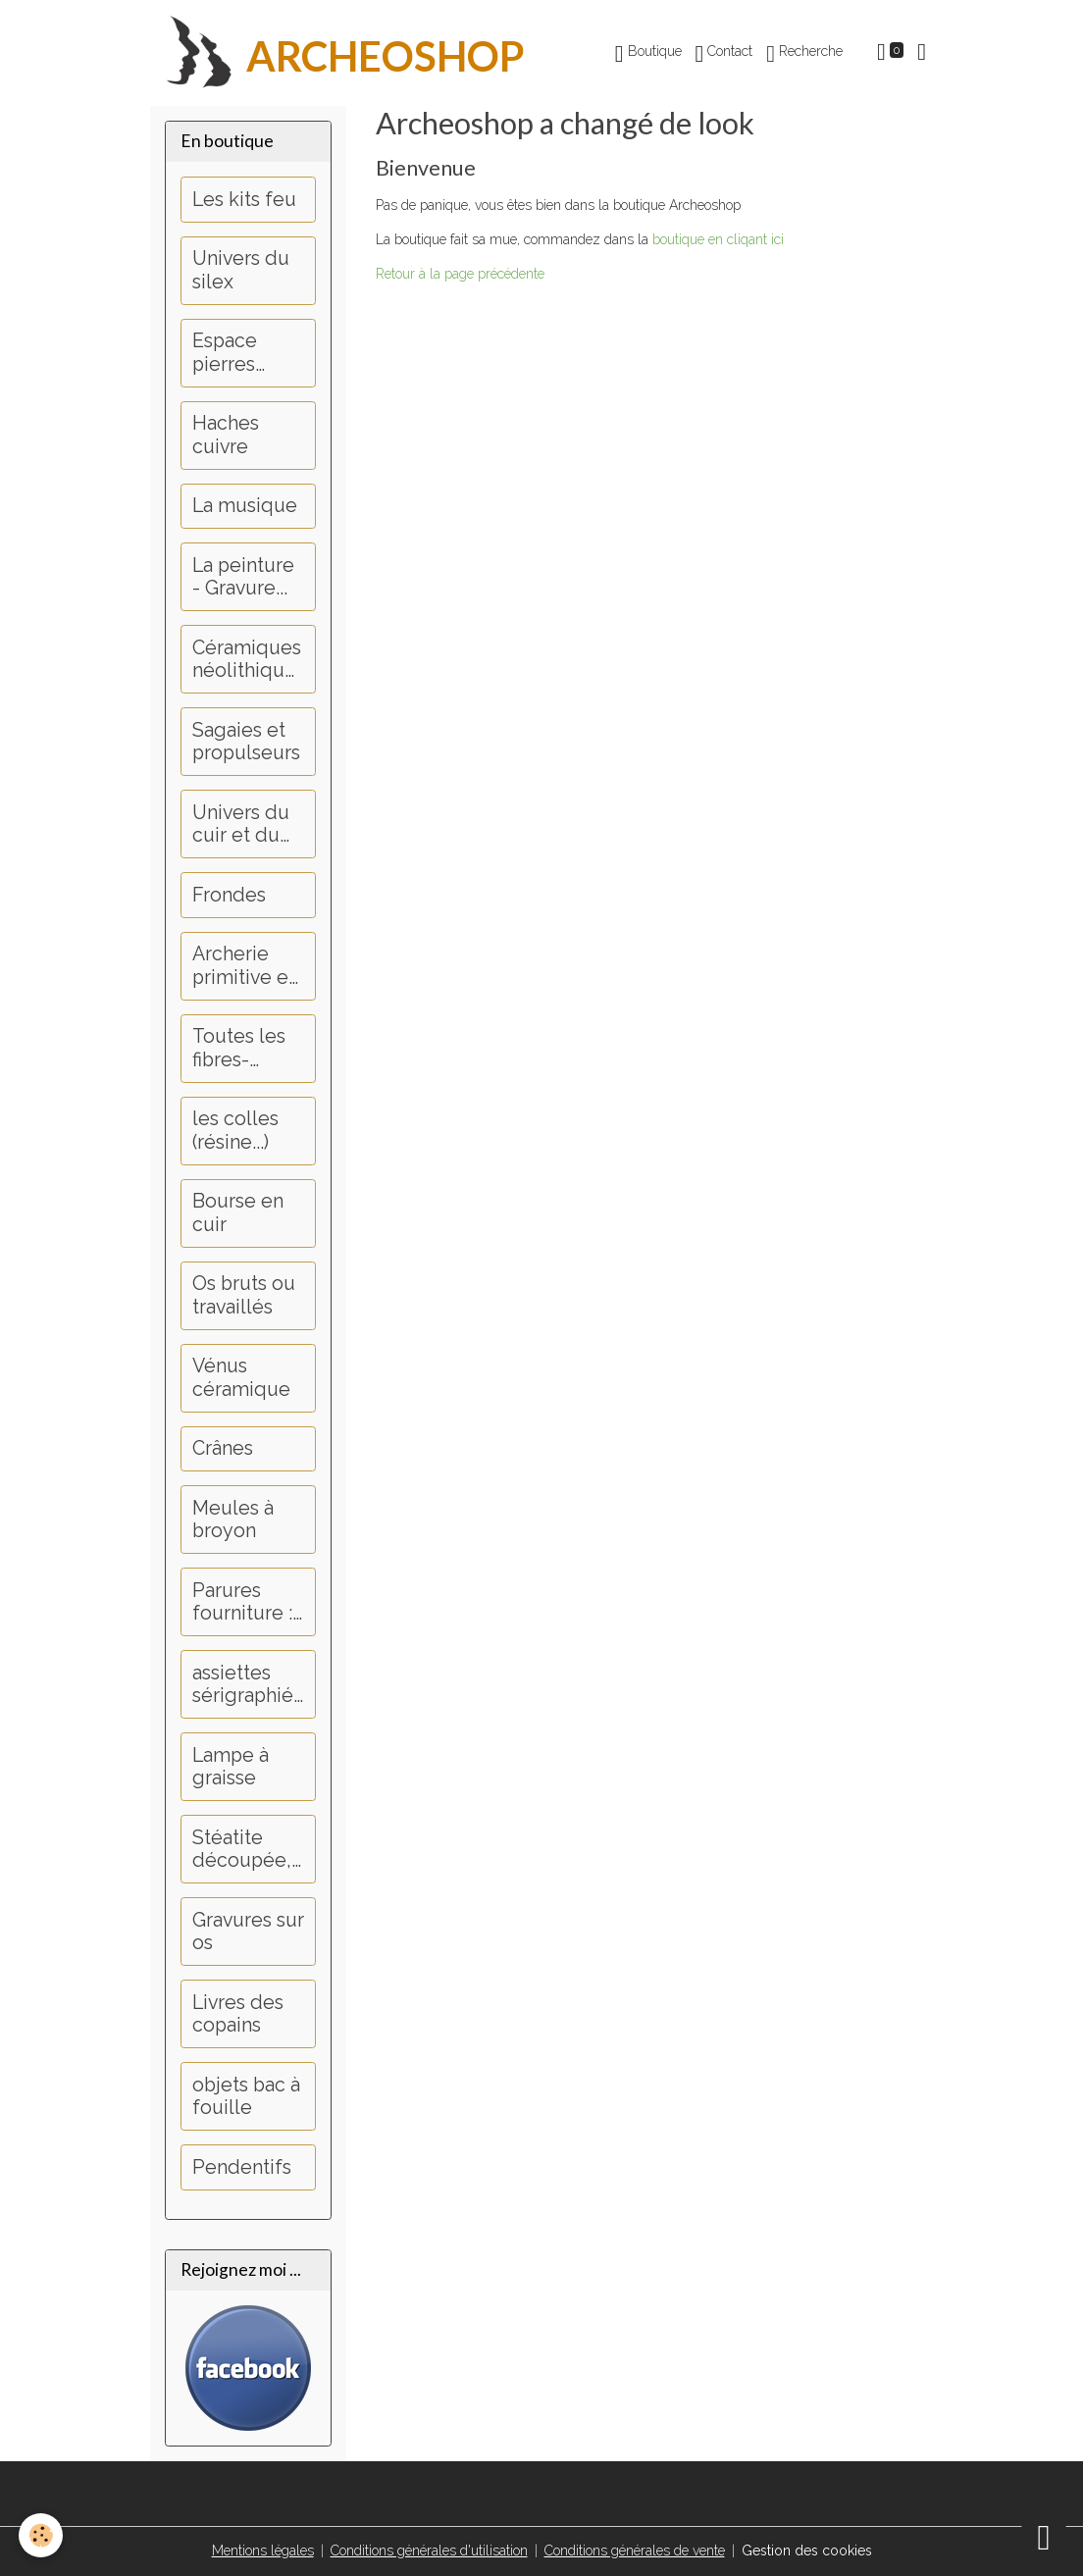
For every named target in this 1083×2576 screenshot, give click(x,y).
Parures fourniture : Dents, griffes (242, 1602)
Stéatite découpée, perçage (241, 1850)
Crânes (222, 1448)
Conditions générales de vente (634, 2550)
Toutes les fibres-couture (238, 1048)
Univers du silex (240, 270)
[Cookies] (42, 2535)
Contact (724, 54)
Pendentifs (241, 2167)
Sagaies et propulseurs (246, 742)
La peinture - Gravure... (243, 577)
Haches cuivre (225, 435)
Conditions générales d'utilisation (429, 2550)
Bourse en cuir (238, 1213)
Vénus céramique (241, 1378)
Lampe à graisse (230, 1767)
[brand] (337, 53)
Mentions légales (263, 2550)
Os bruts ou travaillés (243, 1295)
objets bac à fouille (246, 2097)
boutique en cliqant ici (718, 239)
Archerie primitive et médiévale (243, 966)
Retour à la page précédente (460, 274)
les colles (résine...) (235, 1131)
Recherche (804, 54)
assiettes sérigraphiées (242, 1685)
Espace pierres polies (224, 353)
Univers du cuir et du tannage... (240, 824)
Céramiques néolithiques (246, 660)
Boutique (648, 54)
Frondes (229, 895)
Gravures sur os (248, 1932)
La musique (244, 505)
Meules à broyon (233, 1520)
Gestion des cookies (807, 2550)
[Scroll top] (1043, 2536)
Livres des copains (238, 2014)
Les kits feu (244, 199)
